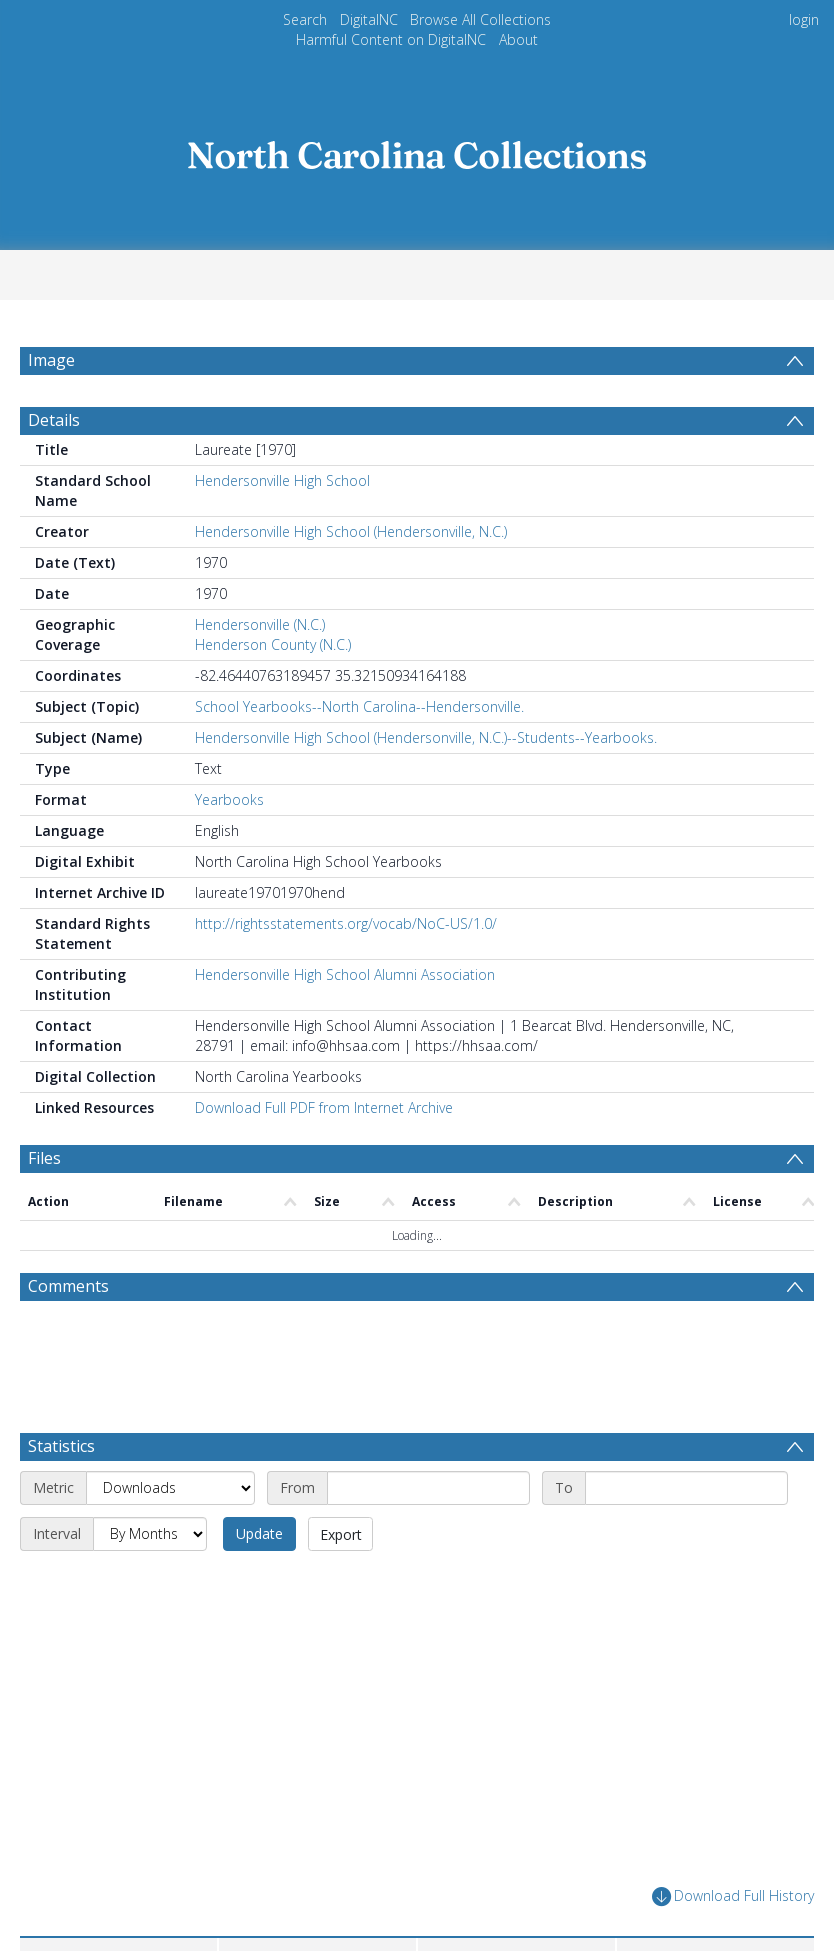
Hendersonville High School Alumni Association (345, 974)
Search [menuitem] (305, 19)
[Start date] (428, 1488)
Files (44, 1158)
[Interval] (150, 1534)
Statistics (61, 1446)
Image (51, 360)
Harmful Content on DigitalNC (391, 39)
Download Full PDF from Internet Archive (324, 1107)
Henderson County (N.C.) (273, 644)
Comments (68, 1286)
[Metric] (170, 1488)
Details (54, 420)
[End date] (686, 1488)
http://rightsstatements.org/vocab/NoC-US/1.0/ (346, 923)
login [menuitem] (804, 19)
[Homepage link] (417, 149)
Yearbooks (229, 799)
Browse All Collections (480, 19)
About (518, 39)
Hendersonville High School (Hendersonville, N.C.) (351, 531)
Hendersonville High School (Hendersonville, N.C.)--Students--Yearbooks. (426, 737)
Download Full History (733, 1896)
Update (259, 1533)
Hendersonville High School (282, 480)
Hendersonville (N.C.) (260, 624)
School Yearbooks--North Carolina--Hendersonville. (359, 706)
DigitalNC (369, 19)
